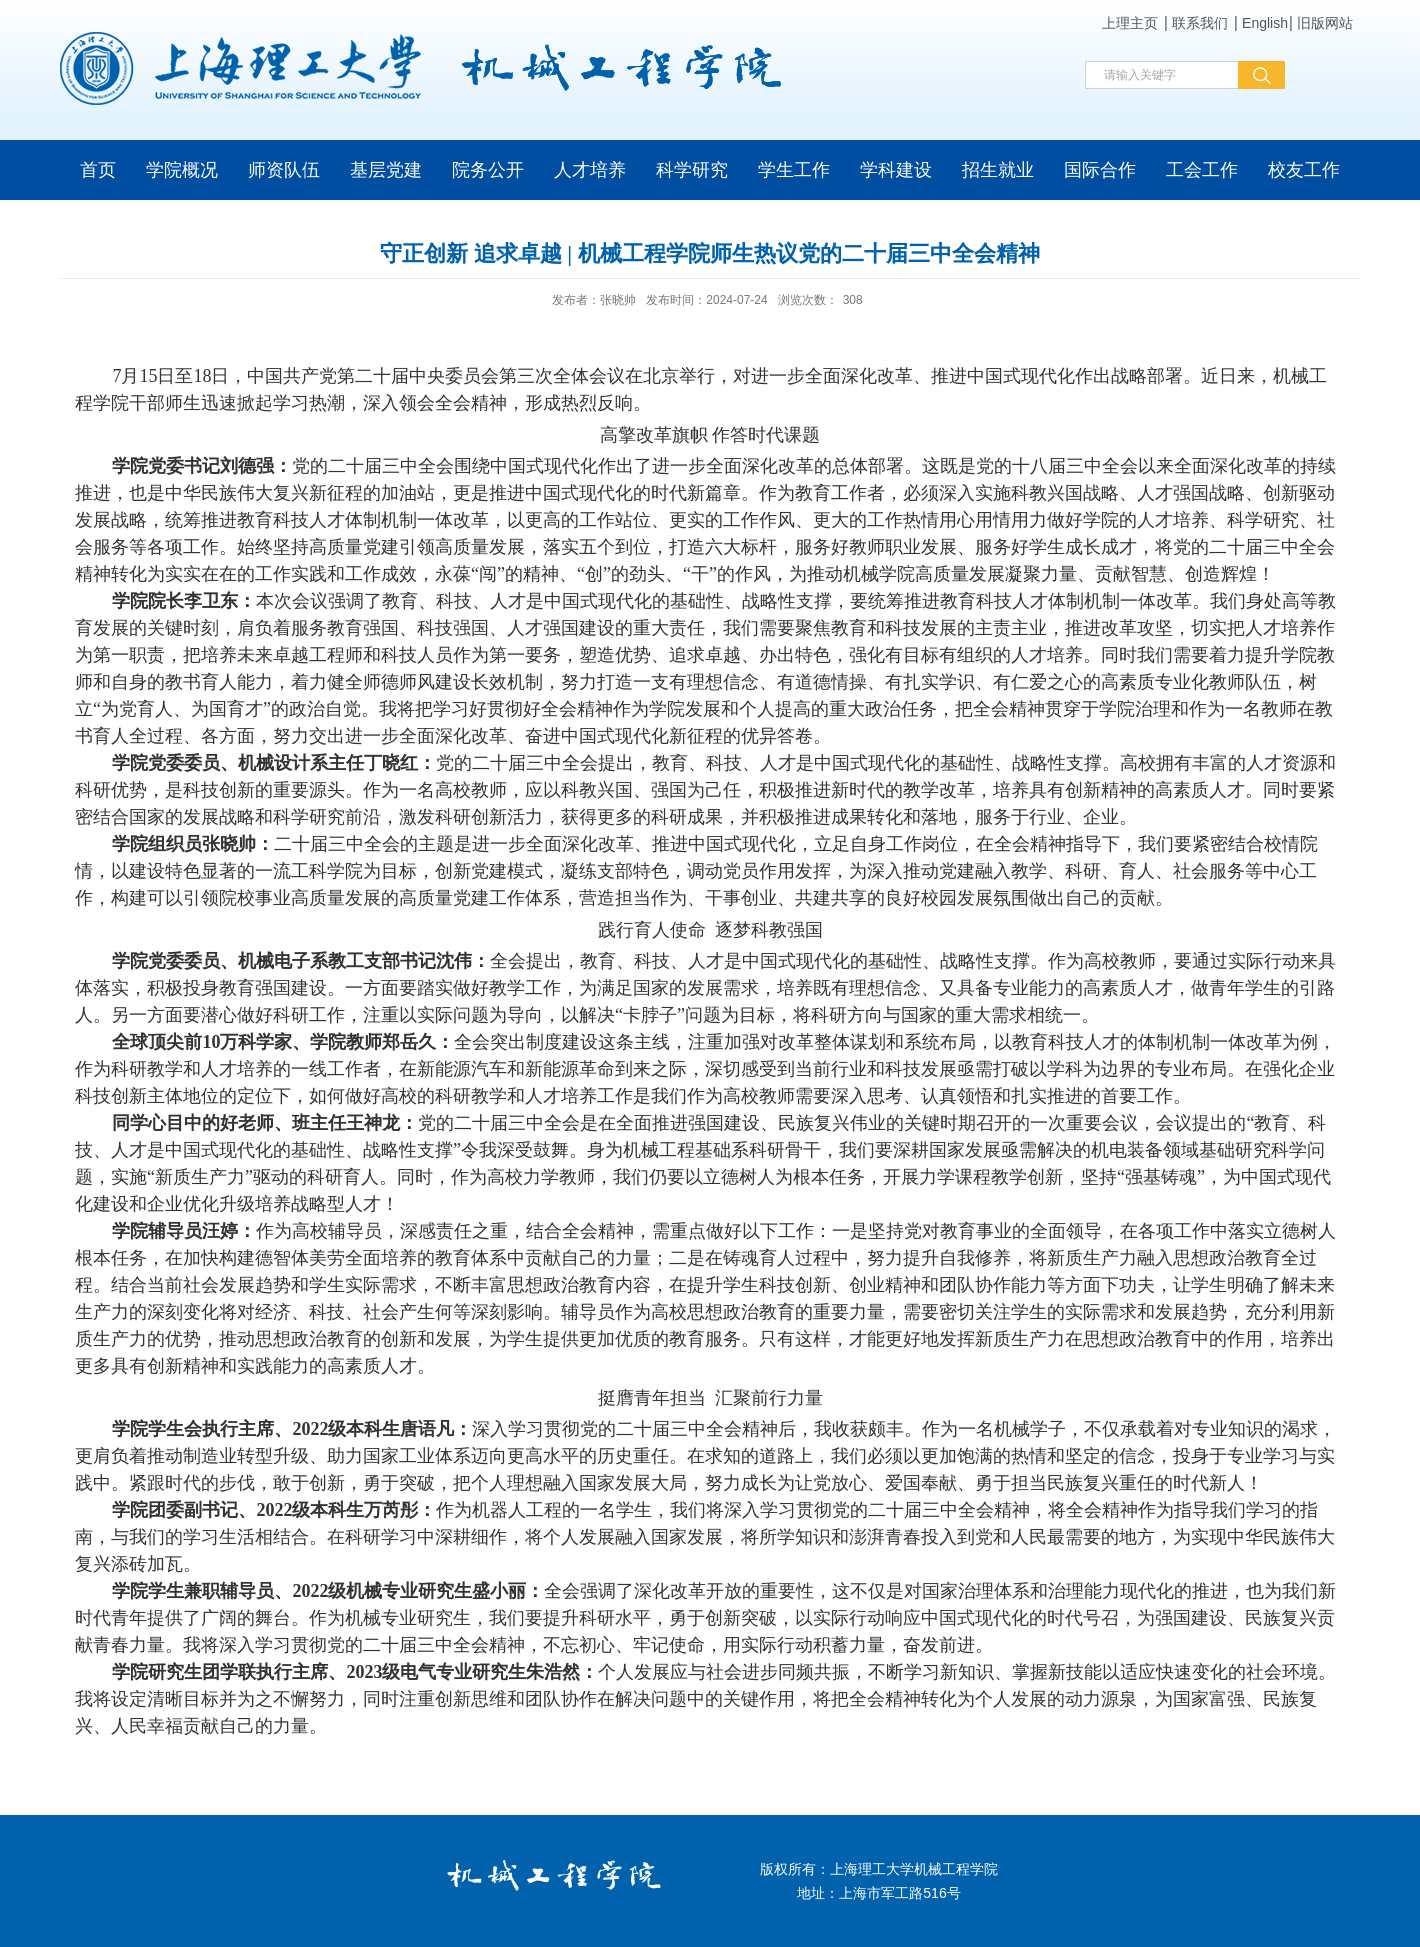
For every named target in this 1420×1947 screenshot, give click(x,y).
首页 (98, 170)
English (1265, 23)
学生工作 (794, 170)
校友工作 (1304, 170)
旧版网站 (1325, 23)
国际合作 (1100, 170)
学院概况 (182, 170)
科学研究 (692, 170)
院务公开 (488, 170)
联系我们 (1200, 23)
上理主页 (1130, 23)
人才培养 (590, 170)
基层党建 (386, 170)
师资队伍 (284, 170)
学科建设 (896, 170)
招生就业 (998, 170)
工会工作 (1202, 170)
